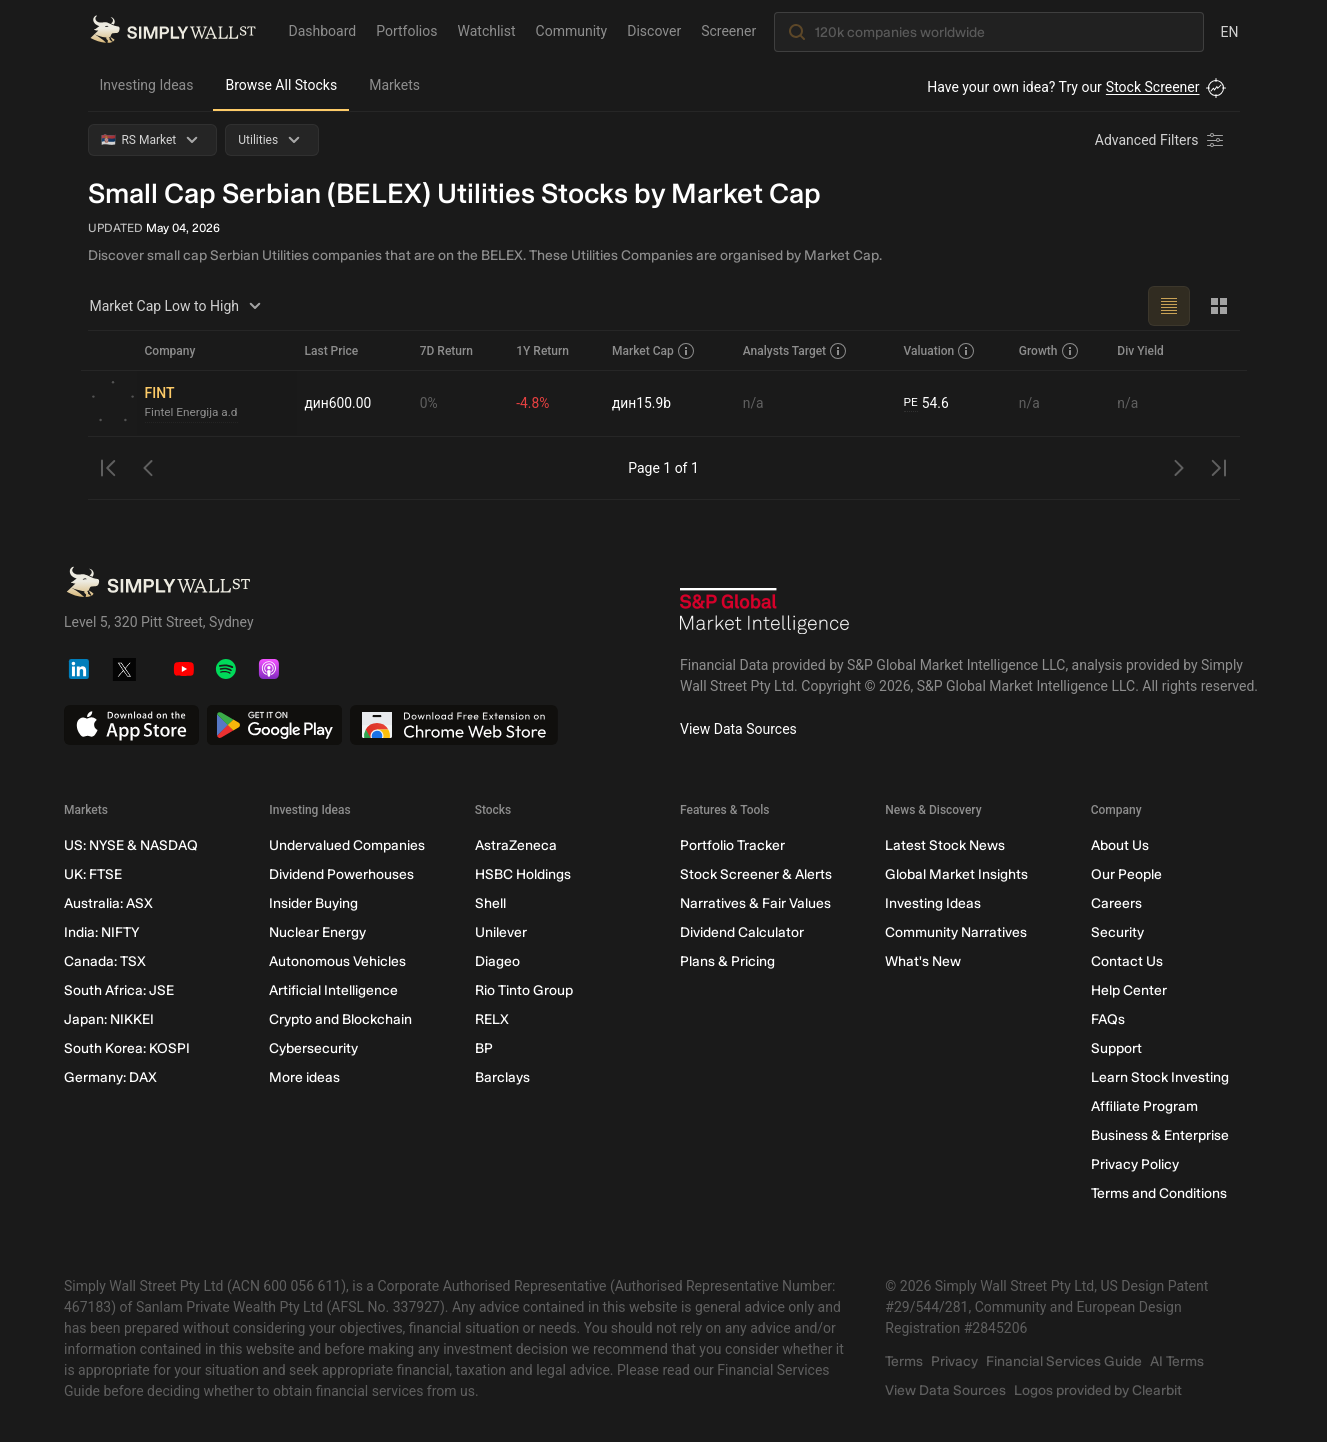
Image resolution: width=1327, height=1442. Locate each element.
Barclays (501, 1077)
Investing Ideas (147, 85)
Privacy (954, 1361)
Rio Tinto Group (523, 990)
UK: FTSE (93, 874)
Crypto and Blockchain (340, 1019)
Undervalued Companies (347, 845)
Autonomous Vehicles (337, 961)
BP (483, 1048)
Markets (394, 85)
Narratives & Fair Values (754, 903)
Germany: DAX (110, 1077)
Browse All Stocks (281, 85)
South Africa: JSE (119, 990)
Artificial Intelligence (333, 990)
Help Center (1128, 990)
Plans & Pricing (726, 961)
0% (430, 403)
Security (1116, 932)
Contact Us (1126, 961)
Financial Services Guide (1064, 1361)
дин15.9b (643, 403)
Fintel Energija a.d (192, 413)
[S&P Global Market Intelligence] (765, 613)
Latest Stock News (945, 845)
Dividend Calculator (741, 932)
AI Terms (1177, 1361)
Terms (904, 1361)
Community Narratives (956, 932)
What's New (923, 961)
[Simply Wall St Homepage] (173, 31)
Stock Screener (1153, 87)
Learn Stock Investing (1159, 1077)
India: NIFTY (101, 932)
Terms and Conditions (1158, 1193)
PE (911, 403)
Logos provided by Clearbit (1098, 1390)
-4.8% (534, 403)
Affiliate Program (1143, 1106)
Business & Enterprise (1159, 1135)
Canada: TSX (105, 961)
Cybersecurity (313, 1048)
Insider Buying (313, 903)
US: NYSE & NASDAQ (131, 845)
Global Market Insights (956, 874)
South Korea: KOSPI (127, 1048)
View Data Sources (738, 729)
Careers (1115, 903)
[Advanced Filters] (1161, 140)
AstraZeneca (515, 845)
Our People (1125, 874)
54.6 (927, 403)
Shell (489, 903)
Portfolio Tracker (731, 845)
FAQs (1107, 1019)
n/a (753, 403)
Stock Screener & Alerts (755, 874)
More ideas (304, 1077)
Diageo (496, 961)
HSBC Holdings (522, 874)
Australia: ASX (108, 903)
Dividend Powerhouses (341, 874)
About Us (1119, 845)
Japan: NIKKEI (109, 1019)
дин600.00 (339, 403)
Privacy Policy (1134, 1164)
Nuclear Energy (317, 932)
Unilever (500, 932)
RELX (491, 1019)
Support (1115, 1048)
